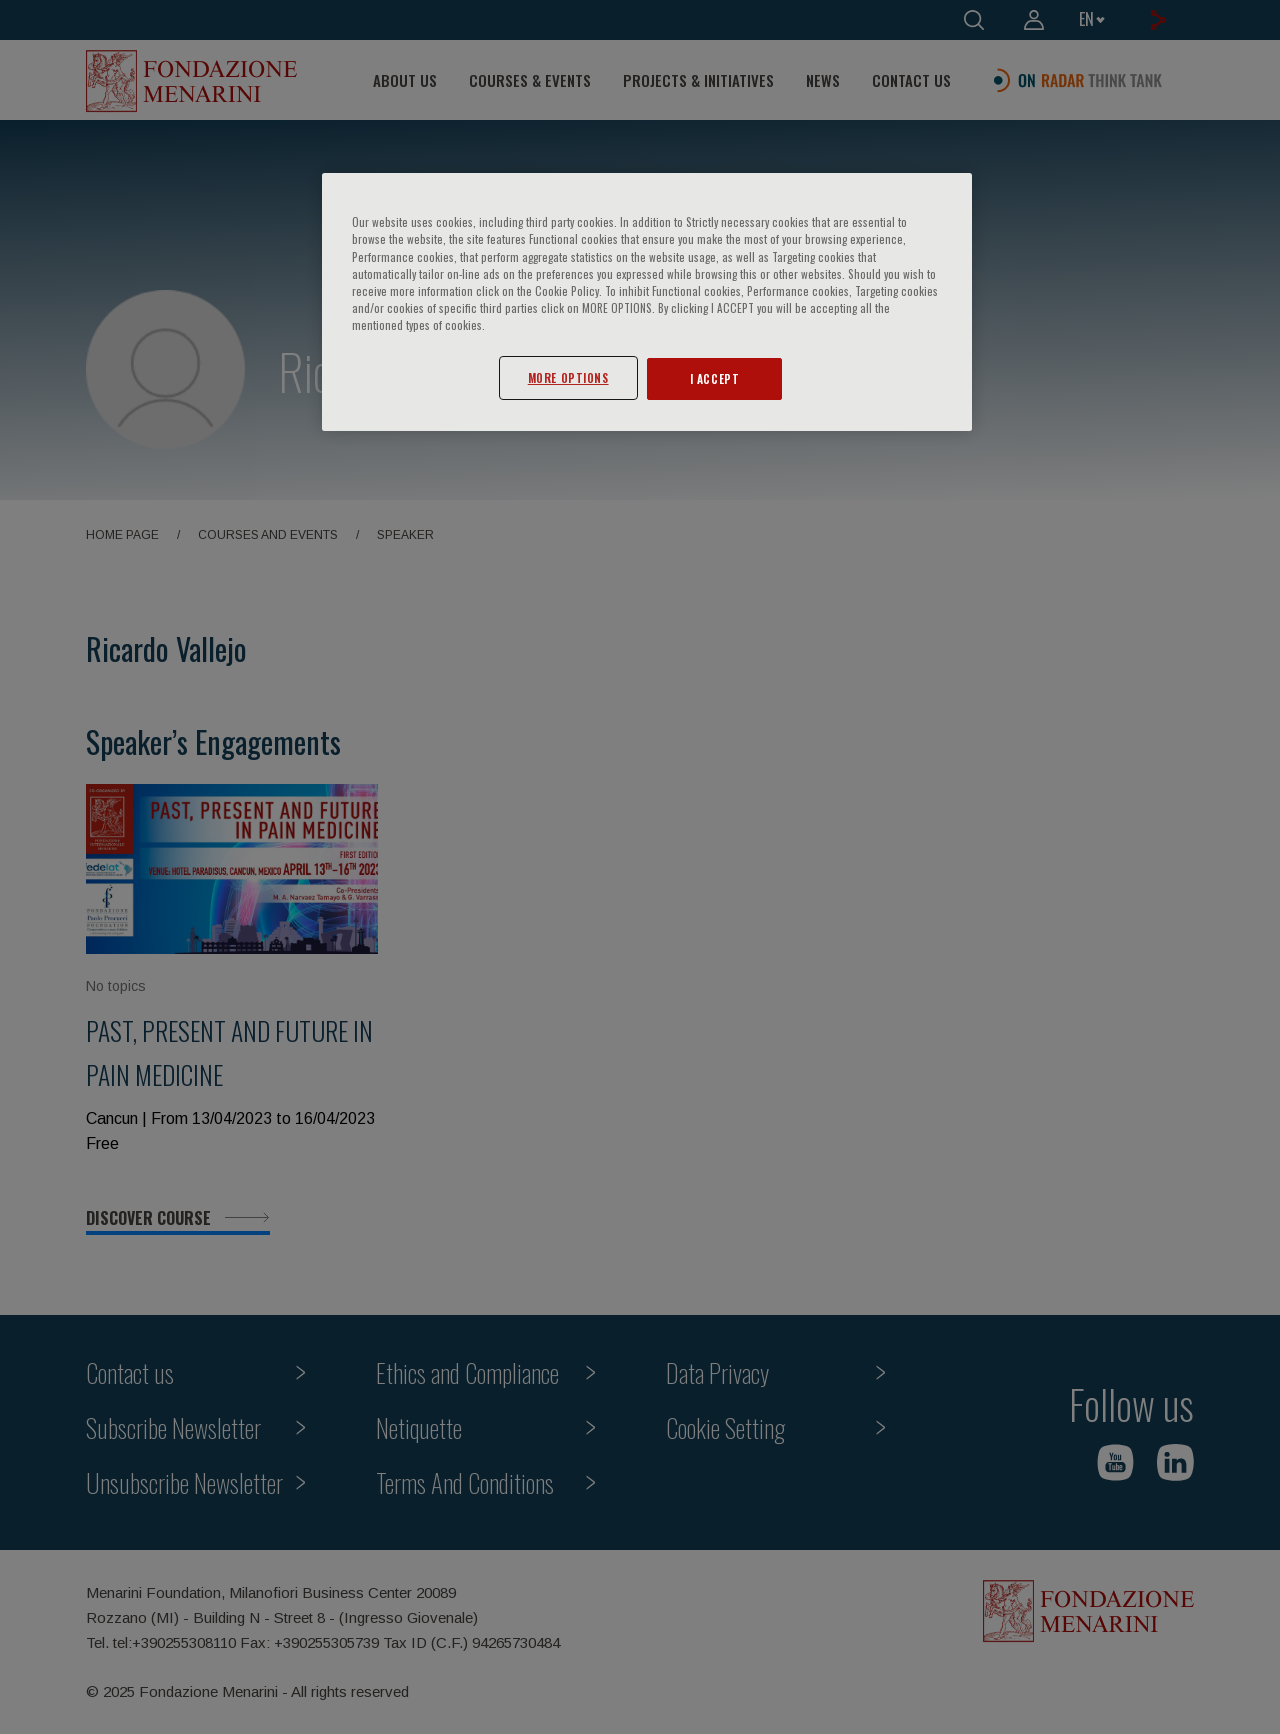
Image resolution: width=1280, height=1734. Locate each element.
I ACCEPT (715, 378)
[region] (647, 301)
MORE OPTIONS (568, 377)
